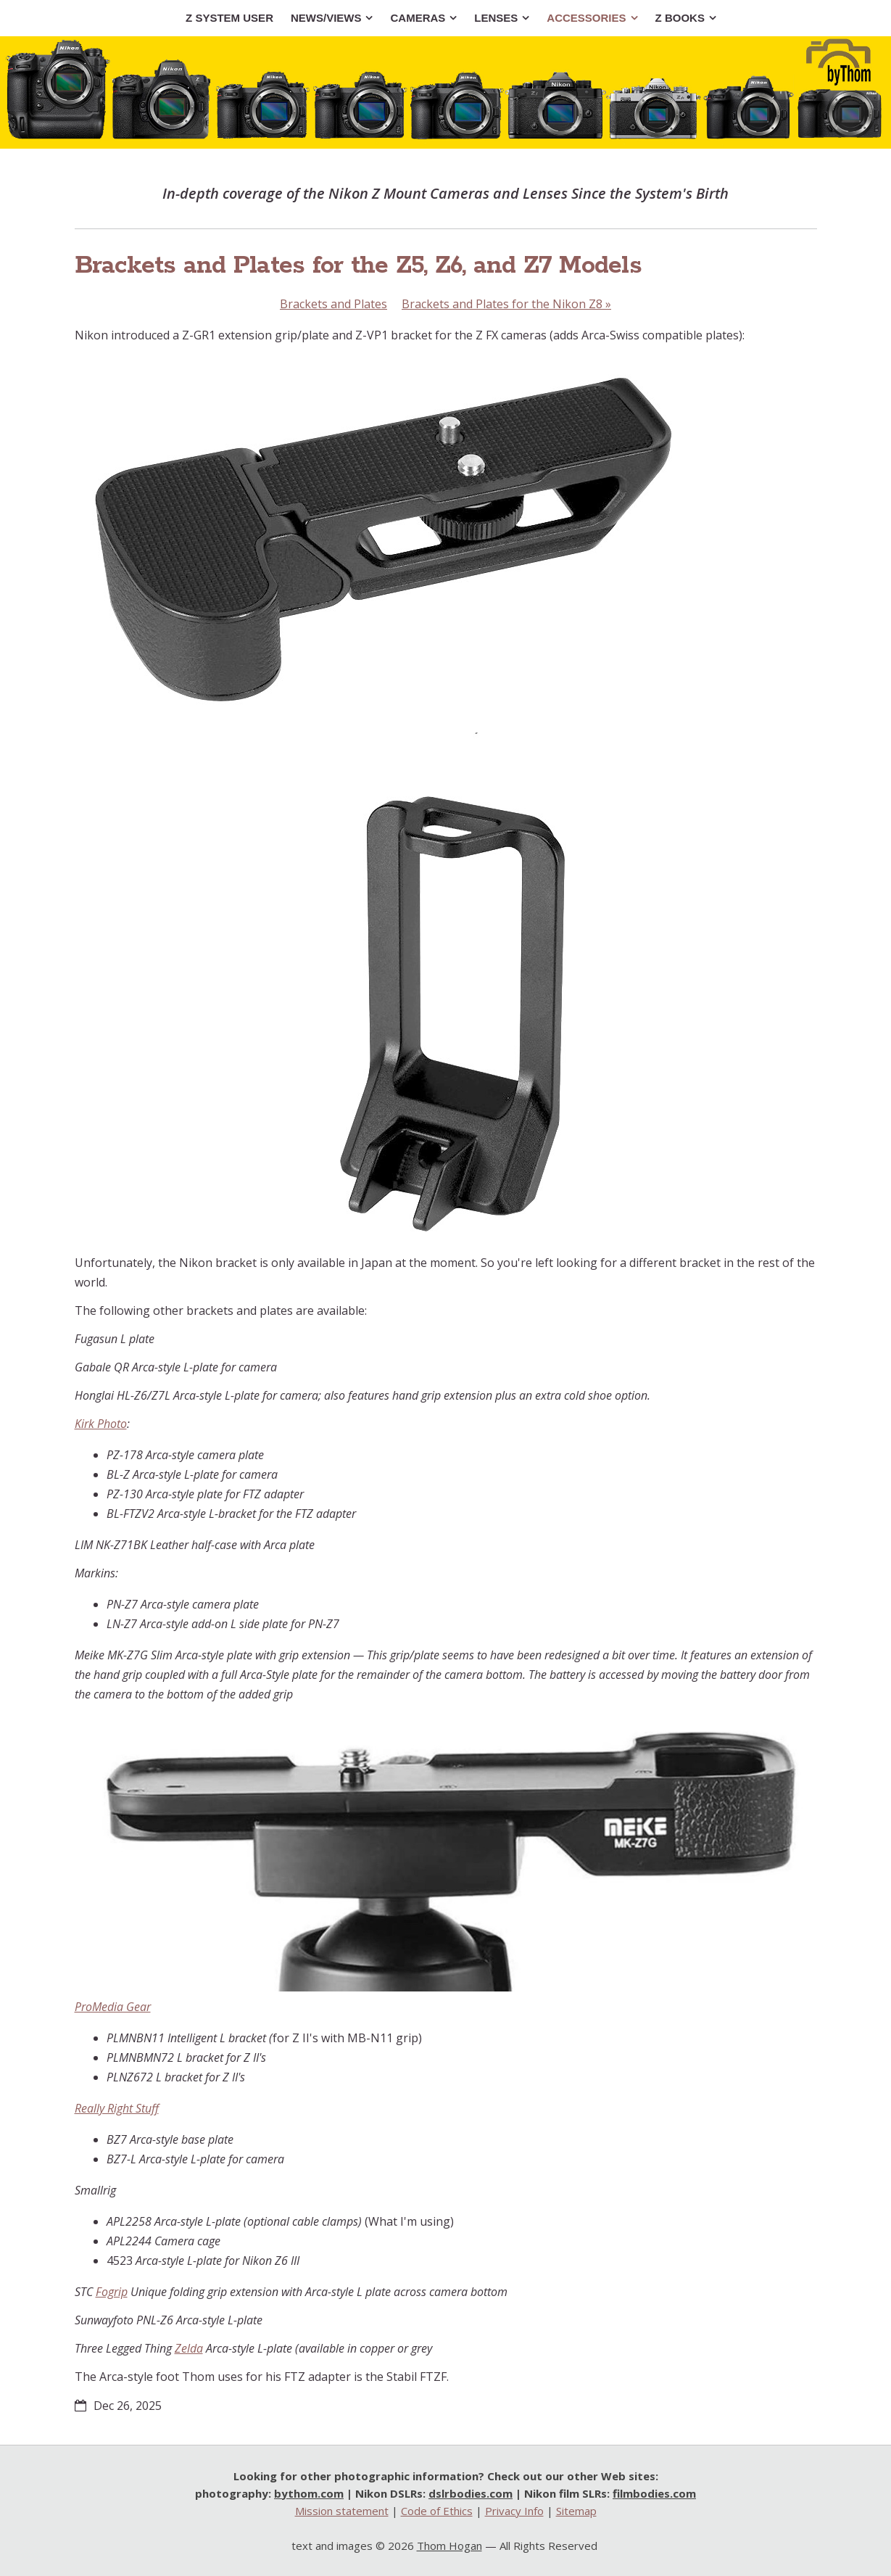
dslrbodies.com (470, 2493)
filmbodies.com (654, 2493)
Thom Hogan (449, 2545)
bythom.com (309, 2493)
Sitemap (576, 2510)
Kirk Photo (101, 1424)
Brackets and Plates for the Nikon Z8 (506, 304)
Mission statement (342, 2510)
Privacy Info (514, 2510)
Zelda (189, 2348)
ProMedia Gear (113, 2007)
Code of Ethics (437, 2510)
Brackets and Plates (333, 304)
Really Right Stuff (117, 2108)
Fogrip (112, 2292)
